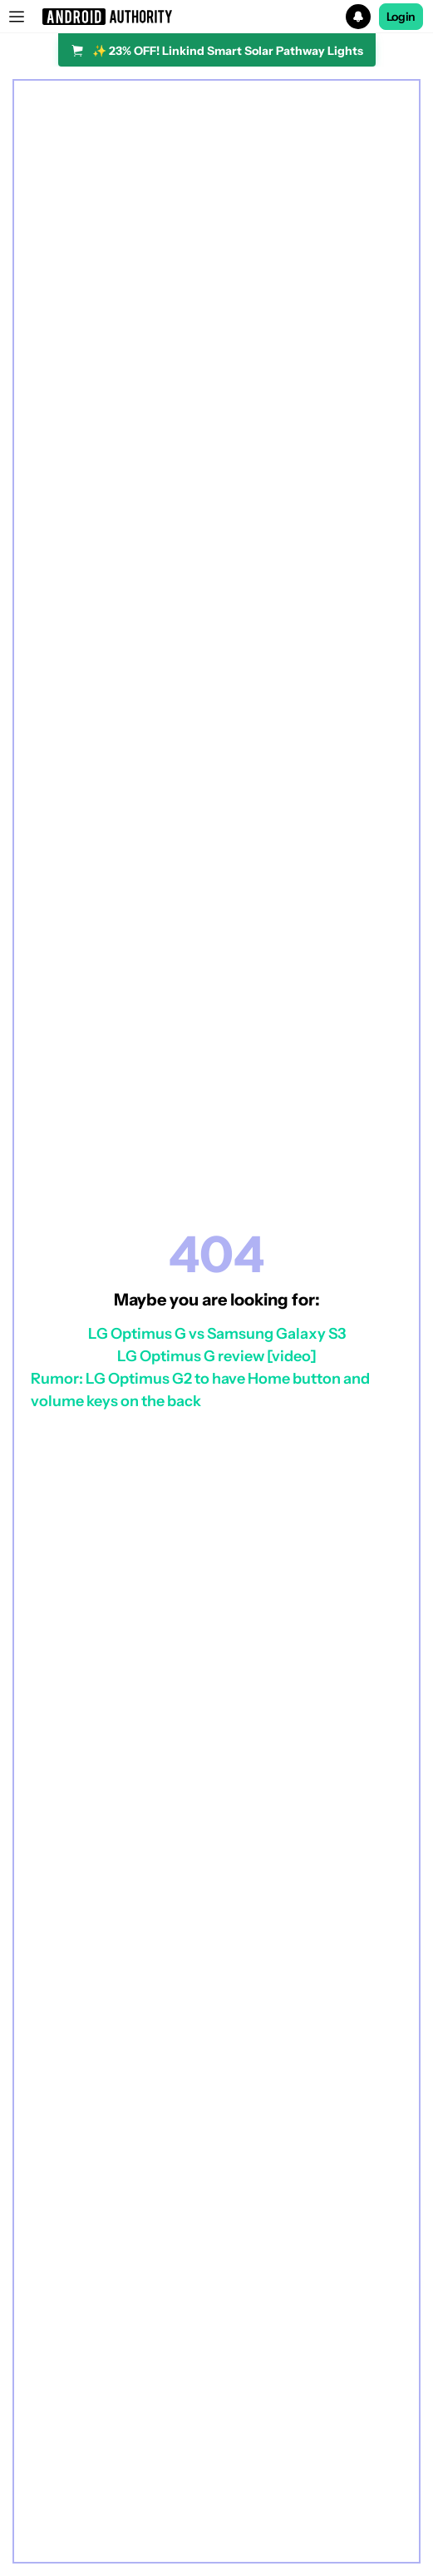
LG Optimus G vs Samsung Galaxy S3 (217, 1334)
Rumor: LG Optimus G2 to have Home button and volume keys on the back (200, 1390)
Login (401, 16)
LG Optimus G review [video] (217, 1356)
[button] (216, 16)
